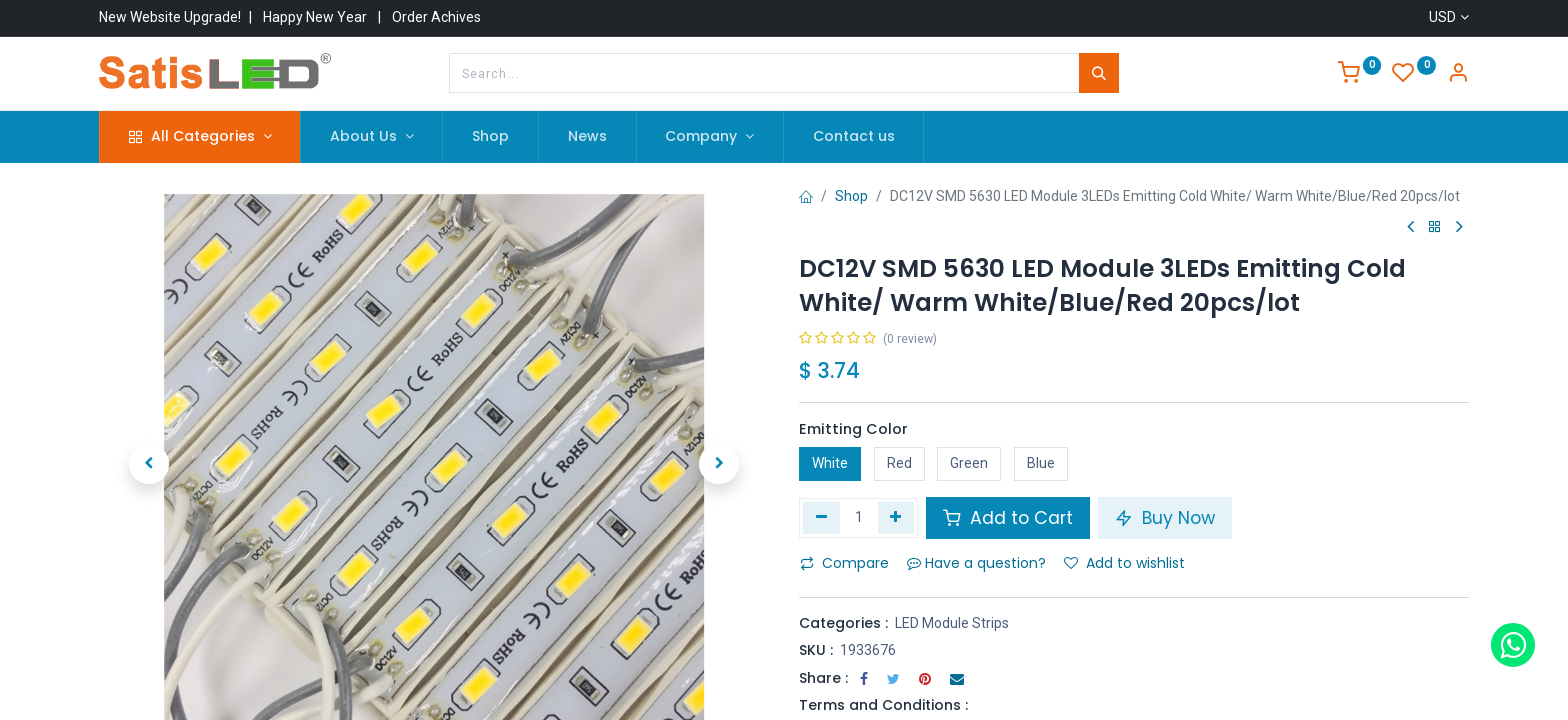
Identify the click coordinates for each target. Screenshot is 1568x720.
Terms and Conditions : (883, 705)
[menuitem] (490, 137)
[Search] (1099, 73)
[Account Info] (1458, 75)
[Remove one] (821, 518)
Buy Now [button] (1165, 518)
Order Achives (436, 17)
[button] (149, 457)
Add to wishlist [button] (1124, 563)
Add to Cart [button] (1008, 518)
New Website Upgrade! (170, 17)
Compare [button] (844, 563)
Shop (851, 196)
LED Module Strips (952, 623)
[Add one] (896, 518)
